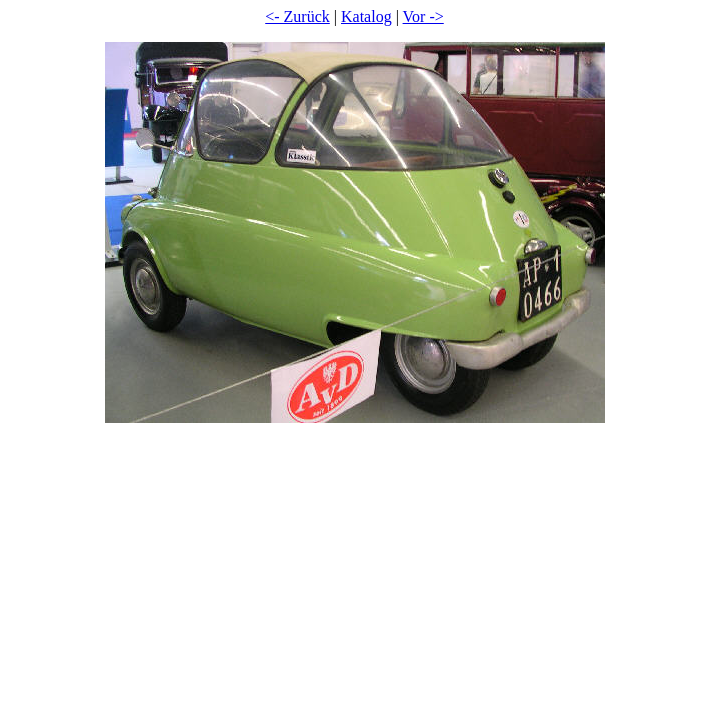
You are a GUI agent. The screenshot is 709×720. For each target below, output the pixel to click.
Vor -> (423, 16)
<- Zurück (297, 16)
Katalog (366, 16)
